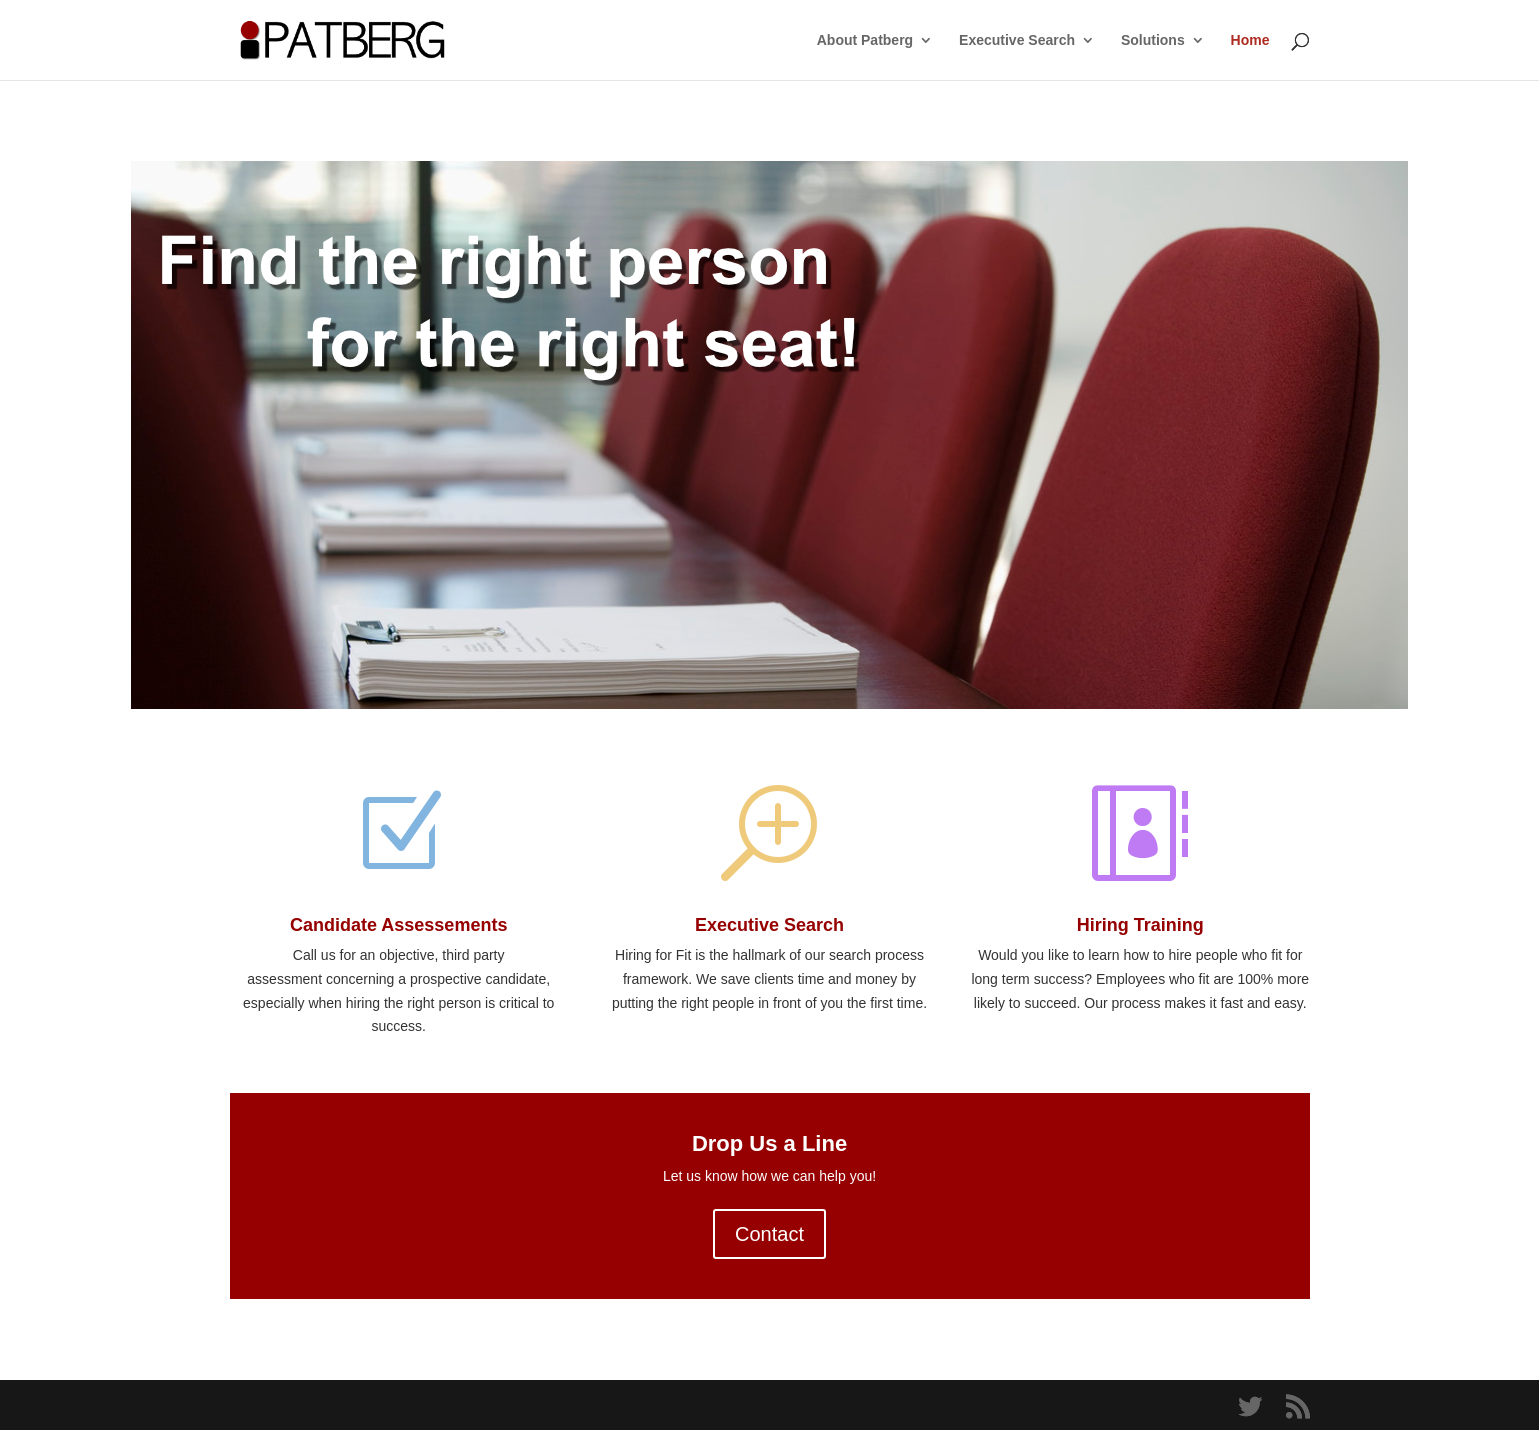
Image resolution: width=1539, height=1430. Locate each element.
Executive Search (1017, 40)
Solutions (1153, 40)
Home (1250, 40)
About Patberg (865, 40)
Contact (769, 1234)
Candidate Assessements (398, 925)
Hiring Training (1140, 925)
